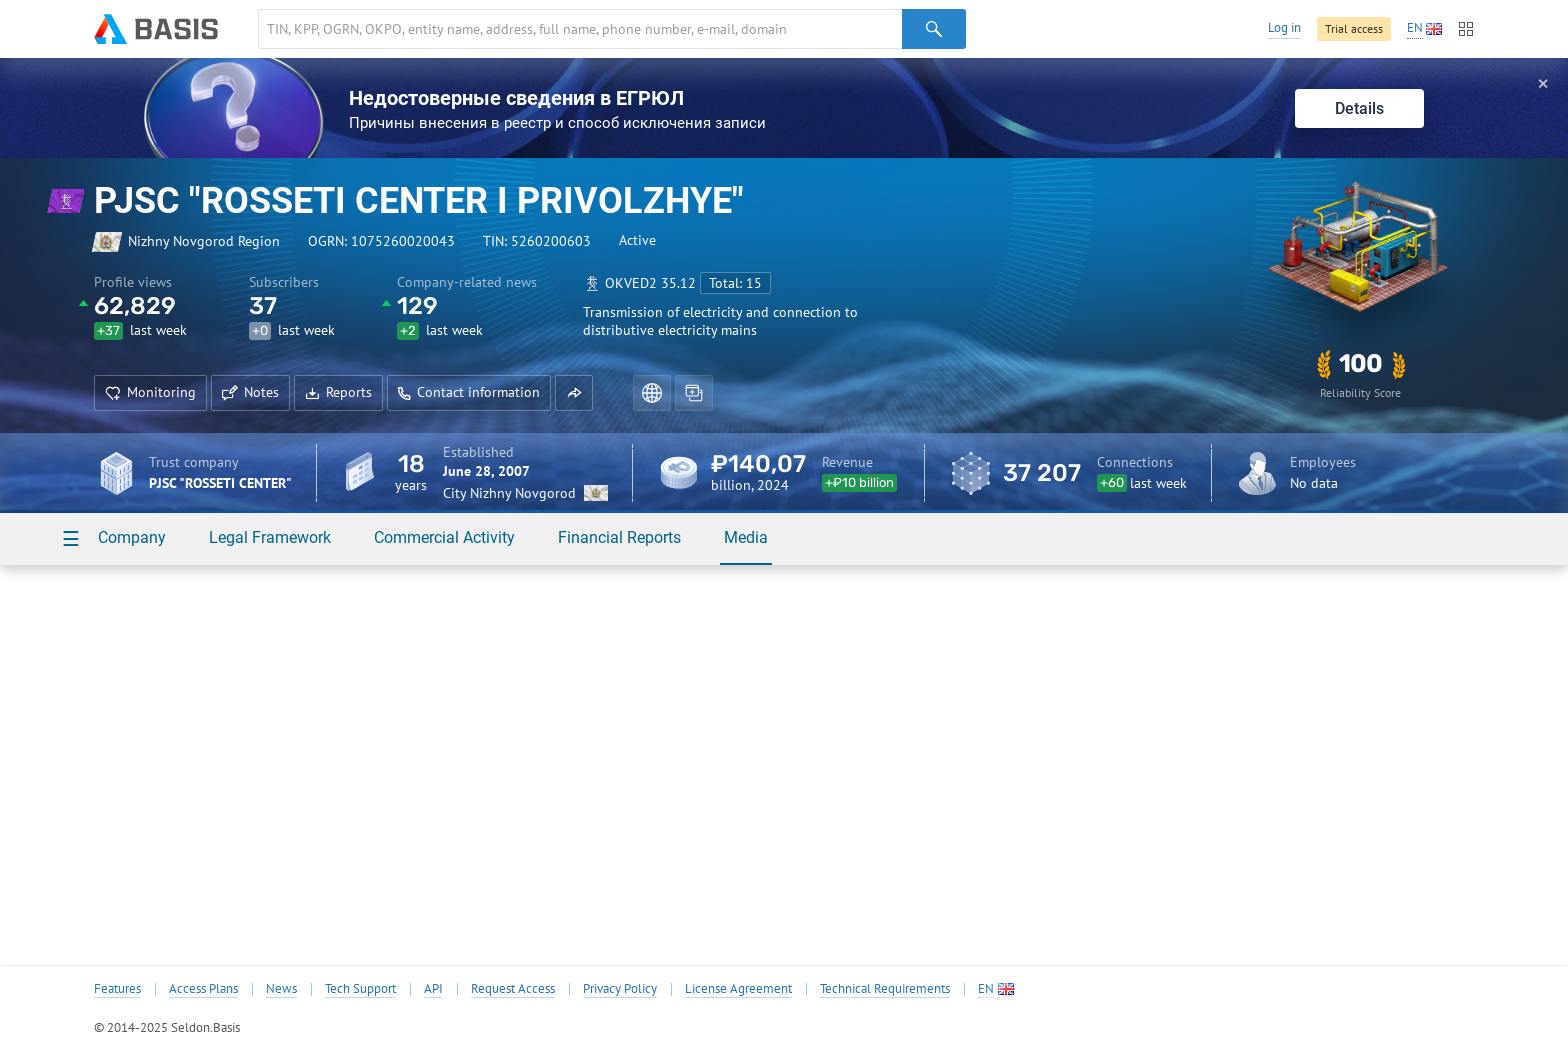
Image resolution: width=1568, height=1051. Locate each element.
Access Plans (203, 989)
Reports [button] (338, 392)
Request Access (513, 989)
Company (132, 537)
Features (117, 989)
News (281, 989)
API (433, 989)
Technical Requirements (885, 989)
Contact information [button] (469, 392)
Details (1359, 108)
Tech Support (360, 989)
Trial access (1354, 28)
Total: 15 (735, 283)
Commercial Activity (444, 537)
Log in (1284, 27)
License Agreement (738, 989)
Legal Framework (270, 537)
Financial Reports (619, 537)
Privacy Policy (620, 989)
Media (746, 537)
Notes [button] (250, 392)
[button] (574, 393)
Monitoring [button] (150, 392)
